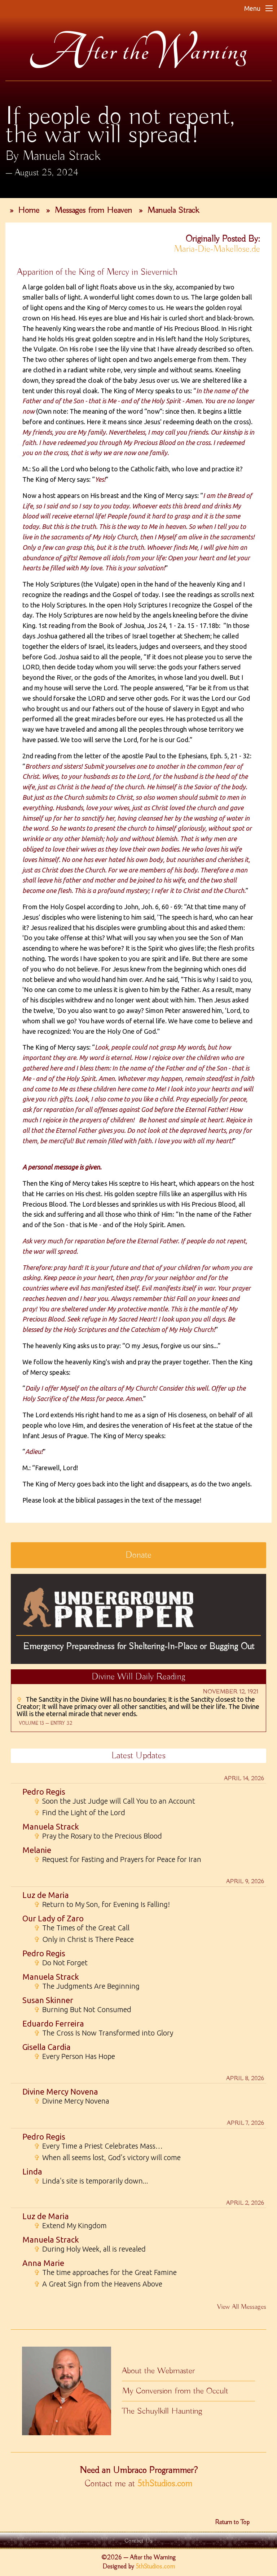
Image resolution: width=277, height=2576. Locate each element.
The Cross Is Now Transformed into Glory (103, 2033)
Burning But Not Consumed (82, 2009)
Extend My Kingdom (70, 2225)
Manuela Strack (173, 210)
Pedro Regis (43, 1791)
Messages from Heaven (93, 210)
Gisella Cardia (46, 2046)
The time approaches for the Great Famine (105, 2272)
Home (28, 210)
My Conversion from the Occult (175, 2391)
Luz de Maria (45, 1894)
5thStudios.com (164, 2484)
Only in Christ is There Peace (84, 1939)
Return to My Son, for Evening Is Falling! (102, 1904)
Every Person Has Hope (74, 2056)
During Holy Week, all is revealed (90, 2249)
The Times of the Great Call (81, 1927)
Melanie (36, 1849)
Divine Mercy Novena (60, 2091)
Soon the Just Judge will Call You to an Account (114, 1801)
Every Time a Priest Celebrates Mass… (98, 2146)
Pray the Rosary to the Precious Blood (98, 1836)
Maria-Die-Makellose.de (217, 249)
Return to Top (232, 2522)
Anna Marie (43, 2262)
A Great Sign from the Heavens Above (98, 2284)
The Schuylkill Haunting (162, 2411)
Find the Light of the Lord (79, 1812)
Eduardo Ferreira (53, 2023)
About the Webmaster (158, 2370)
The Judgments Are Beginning (87, 1986)
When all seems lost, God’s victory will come (107, 2157)
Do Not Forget (61, 1962)
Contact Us (138, 2541)
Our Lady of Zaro (53, 1918)
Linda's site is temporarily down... (91, 2181)
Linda (32, 2171)
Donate (138, 1555)
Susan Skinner (47, 2000)
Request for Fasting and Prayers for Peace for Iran (117, 1859)
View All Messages (241, 2307)
